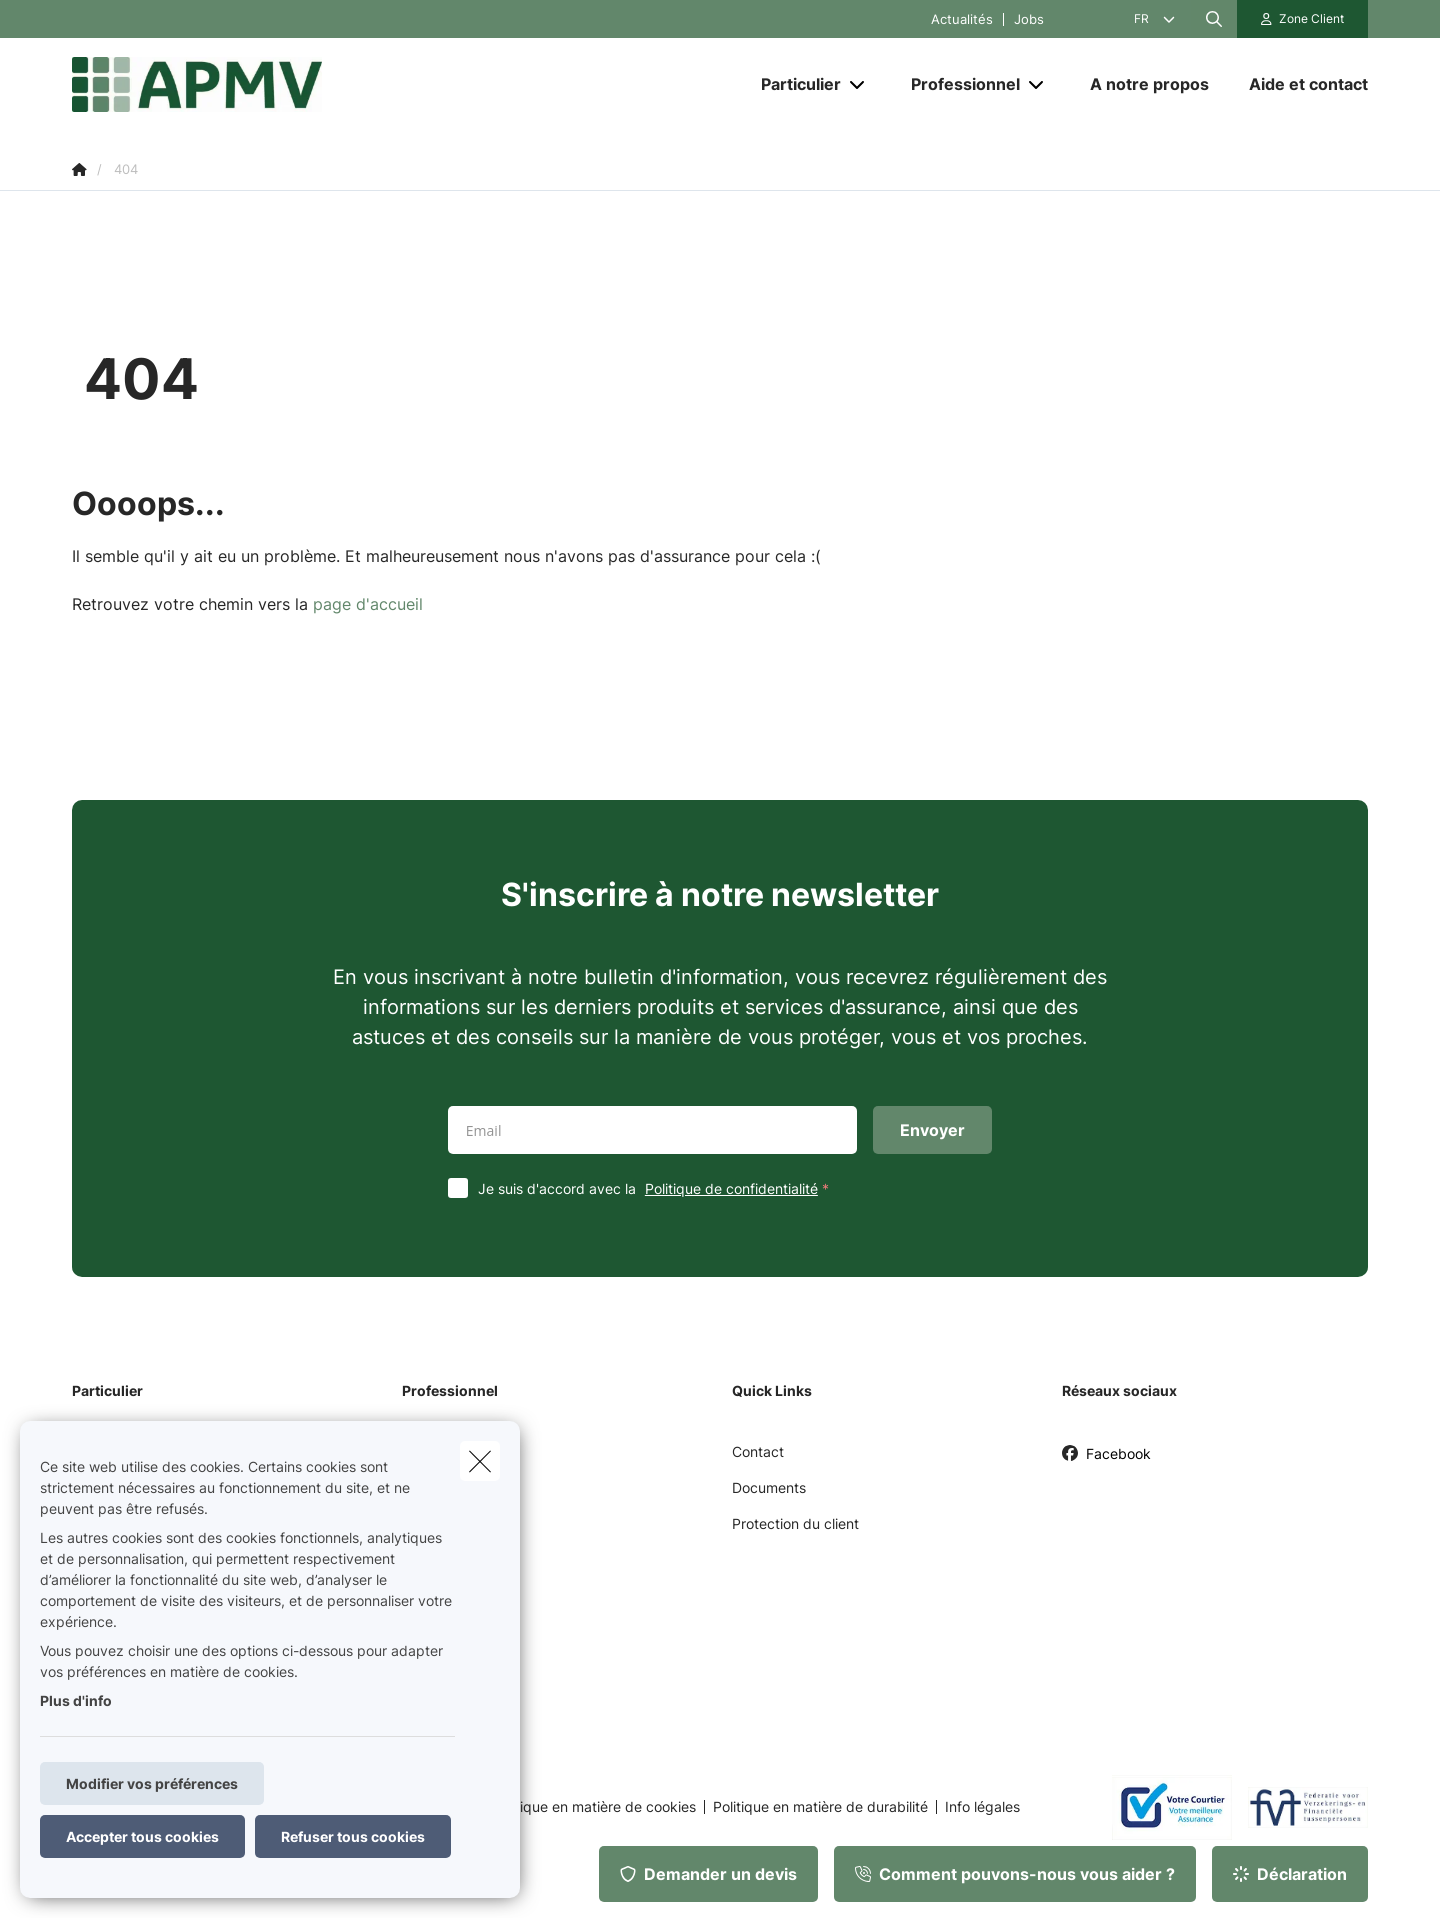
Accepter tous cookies (142, 1836)
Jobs (1029, 19)
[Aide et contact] (1298, 84)
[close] (480, 1461)
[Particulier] (793, 84)
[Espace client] (1303, 19)
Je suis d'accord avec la (658, 1188)
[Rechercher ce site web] (1214, 19)
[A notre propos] (1149, 84)
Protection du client (795, 1523)
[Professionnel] (958, 84)
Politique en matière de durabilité (820, 1807)
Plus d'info (76, 1700)
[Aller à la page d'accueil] (272, 84)
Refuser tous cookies (353, 1836)
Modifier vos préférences (152, 1783)
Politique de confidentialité (731, 1188)
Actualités (962, 19)
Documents (769, 1487)
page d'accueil (368, 604)
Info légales (982, 1807)
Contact (758, 1451)
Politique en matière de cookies (594, 1807)
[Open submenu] (858, 84)
